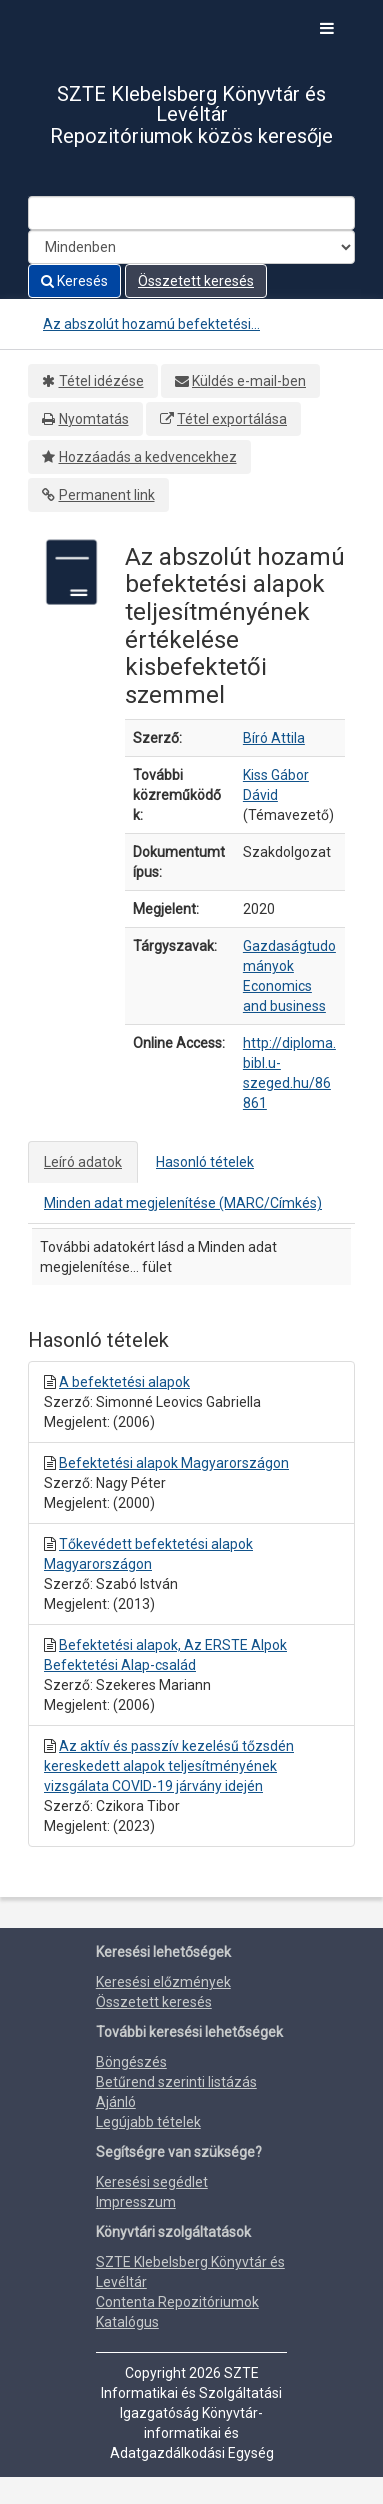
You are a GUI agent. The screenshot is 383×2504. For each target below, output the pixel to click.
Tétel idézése (101, 381)
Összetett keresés (196, 281)
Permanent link (107, 495)
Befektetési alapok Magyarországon (174, 1463)
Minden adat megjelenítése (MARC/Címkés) (183, 1203)
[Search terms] (191, 213)
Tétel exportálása (232, 419)
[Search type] (191, 247)
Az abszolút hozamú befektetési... (151, 324)
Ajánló (116, 2102)
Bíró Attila (274, 738)
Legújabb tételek (148, 2122)
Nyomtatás (94, 419)
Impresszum (136, 2202)
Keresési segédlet (152, 2182)
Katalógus (127, 2322)
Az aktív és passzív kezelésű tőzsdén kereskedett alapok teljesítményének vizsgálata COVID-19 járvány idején (169, 1766)
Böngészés (131, 2062)
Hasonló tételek (205, 1162)
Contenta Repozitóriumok (177, 2302)
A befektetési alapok (124, 1382)
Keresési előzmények (163, 1982)
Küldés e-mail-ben (249, 381)
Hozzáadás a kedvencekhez (148, 457)
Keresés (74, 281)
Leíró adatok (83, 1162)
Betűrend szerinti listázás (176, 2082)
